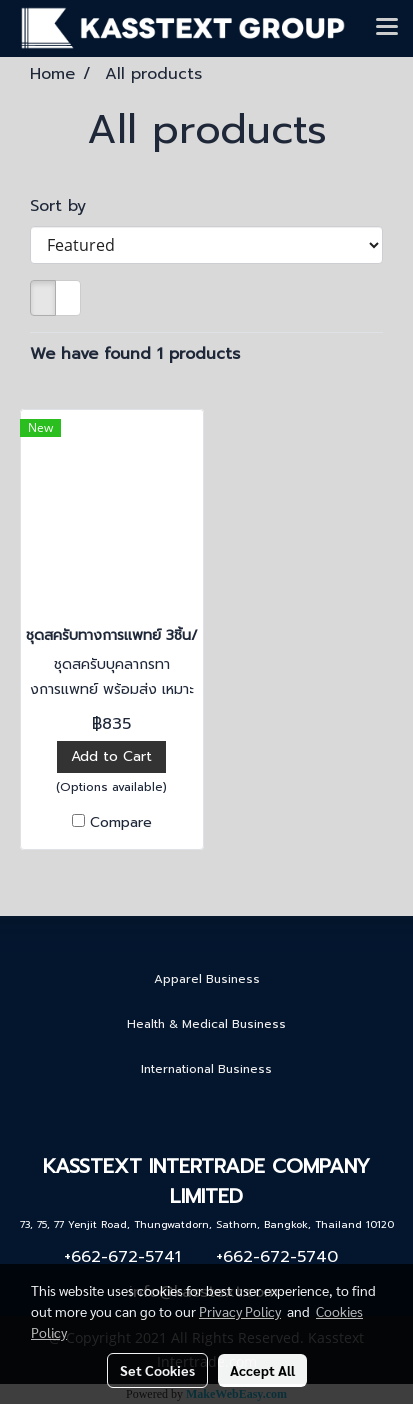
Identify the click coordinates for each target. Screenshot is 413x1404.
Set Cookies (157, 1370)
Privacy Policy (240, 1311)
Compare (121, 823)
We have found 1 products (135, 354)
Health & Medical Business (206, 1024)
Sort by (67, 206)
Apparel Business (207, 979)
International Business (206, 1069)
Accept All (262, 1370)
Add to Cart (111, 756)
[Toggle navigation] (387, 28)
